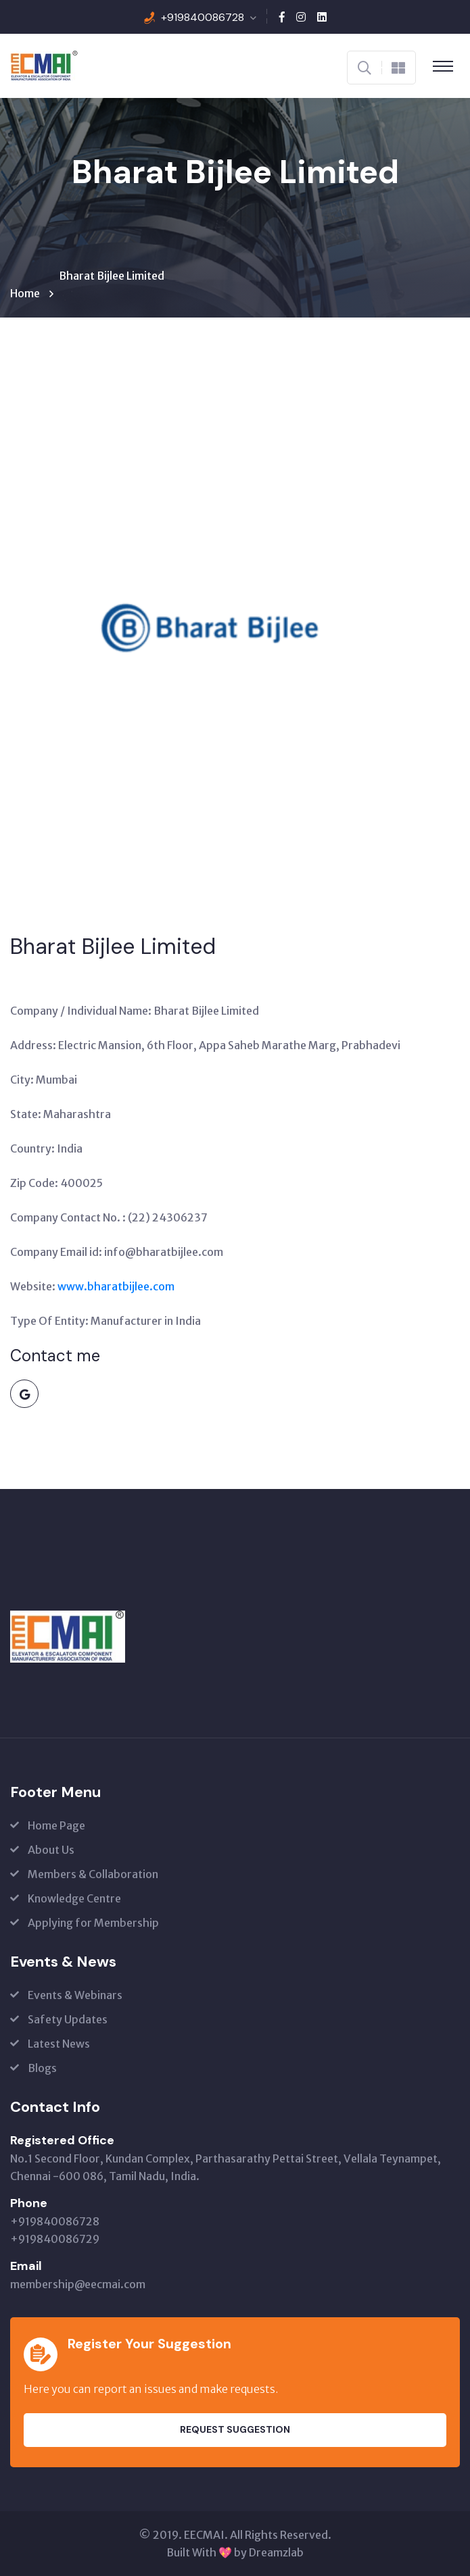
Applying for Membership (93, 1922)
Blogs (42, 2068)
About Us (51, 1850)
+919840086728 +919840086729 (54, 2230)
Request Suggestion (235, 2429)
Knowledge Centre (74, 1898)
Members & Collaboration (93, 1874)
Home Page (56, 1825)
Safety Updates (68, 2019)
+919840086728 (202, 17)
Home (27, 293)
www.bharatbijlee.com (115, 1286)
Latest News (59, 2043)
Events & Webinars (75, 1995)
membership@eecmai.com (77, 2284)
